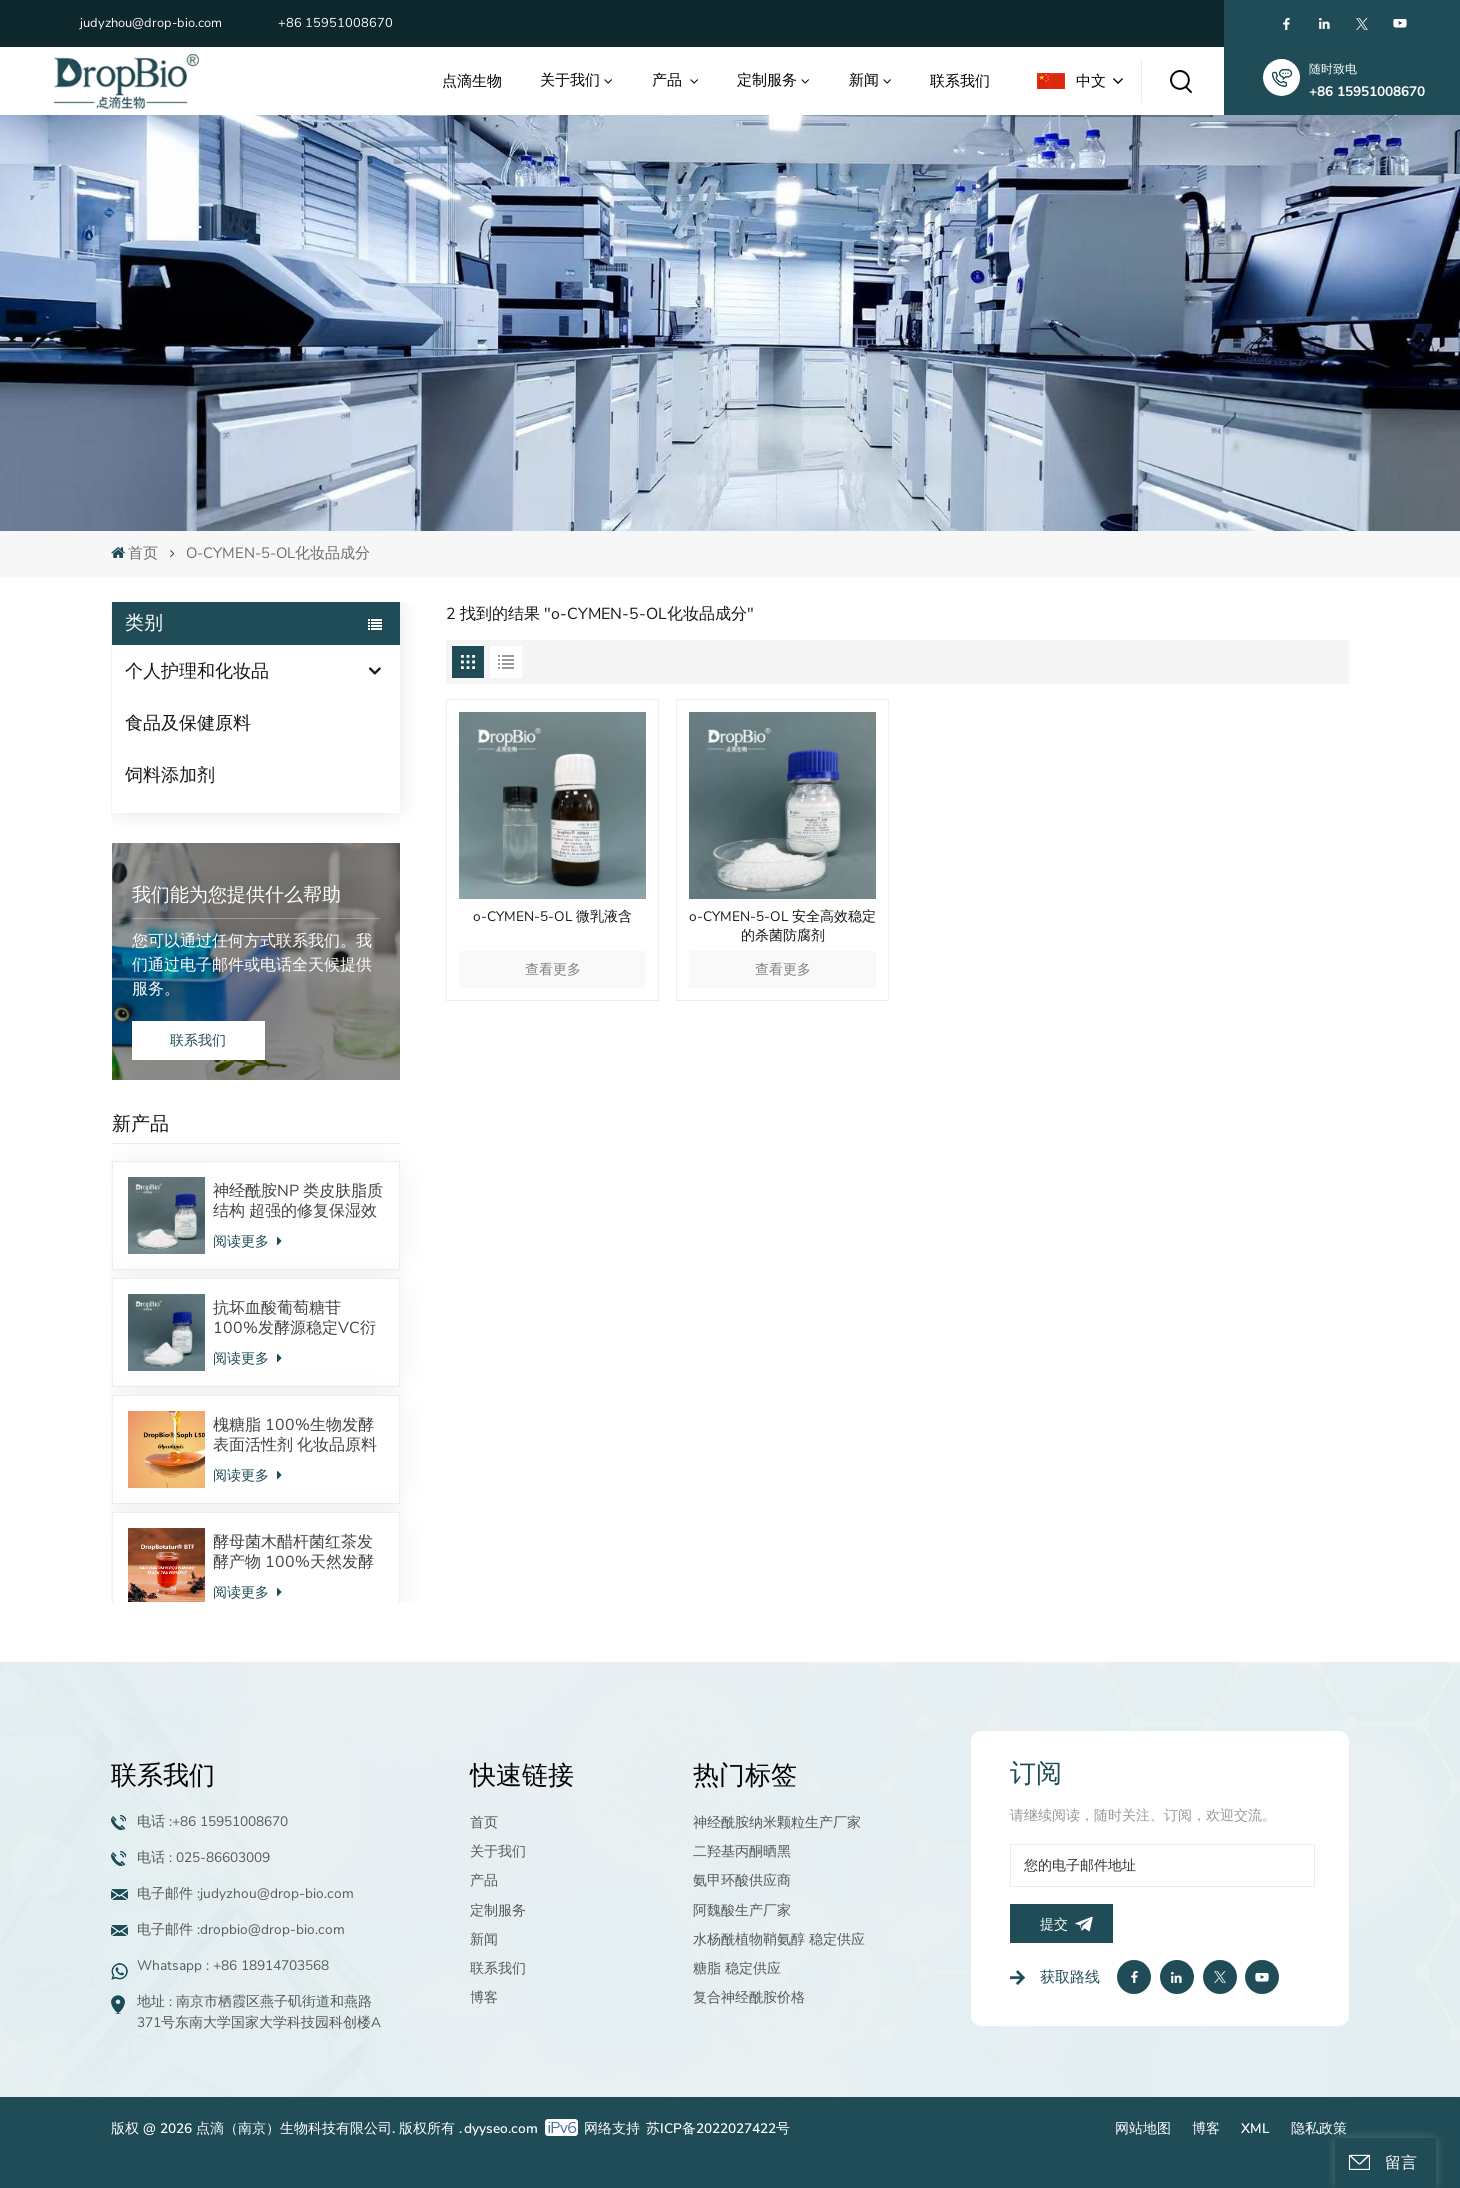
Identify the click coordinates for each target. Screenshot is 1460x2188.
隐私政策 (1319, 2128)
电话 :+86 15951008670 (212, 1821)
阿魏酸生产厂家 (742, 1910)
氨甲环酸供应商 (742, 1880)
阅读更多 (247, 1241)
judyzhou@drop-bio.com (151, 23)
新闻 (864, 79)
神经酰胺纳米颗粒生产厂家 (777, 1822)
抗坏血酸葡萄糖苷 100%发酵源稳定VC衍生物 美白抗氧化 (294, 1318)
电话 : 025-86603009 (203, 1857)
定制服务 (767, 79)
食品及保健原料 (188, 723)
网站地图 (1143, 2128)
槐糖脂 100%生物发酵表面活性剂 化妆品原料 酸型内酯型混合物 (295, 1435)
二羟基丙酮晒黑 (742, 1851)
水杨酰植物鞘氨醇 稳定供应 (779, 1939)
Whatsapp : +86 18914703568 (233, 1965)
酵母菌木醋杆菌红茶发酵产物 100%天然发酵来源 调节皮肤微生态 (293, 1552)
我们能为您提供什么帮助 (236, 895)
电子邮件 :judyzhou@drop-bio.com (245, 1893)
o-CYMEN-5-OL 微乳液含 (552, 917)
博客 (484, 1997)
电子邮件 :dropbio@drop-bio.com (241, 1929)
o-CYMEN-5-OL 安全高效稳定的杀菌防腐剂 (782, 926)
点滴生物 (472, 80)
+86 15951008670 (335, 23)
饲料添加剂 (170, 775)
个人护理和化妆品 (197, 671)
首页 (134, 553)
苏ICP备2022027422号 (718, 2128)
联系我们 (960, 80)
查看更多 (553, 969)
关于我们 (570, 79)
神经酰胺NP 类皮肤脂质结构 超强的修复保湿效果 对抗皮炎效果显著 (298, 1201)
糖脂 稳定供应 (737, 1968)
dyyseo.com (501, 2128)
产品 (669, 79)
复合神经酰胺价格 (749, 1997)
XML (1255, 2128)
